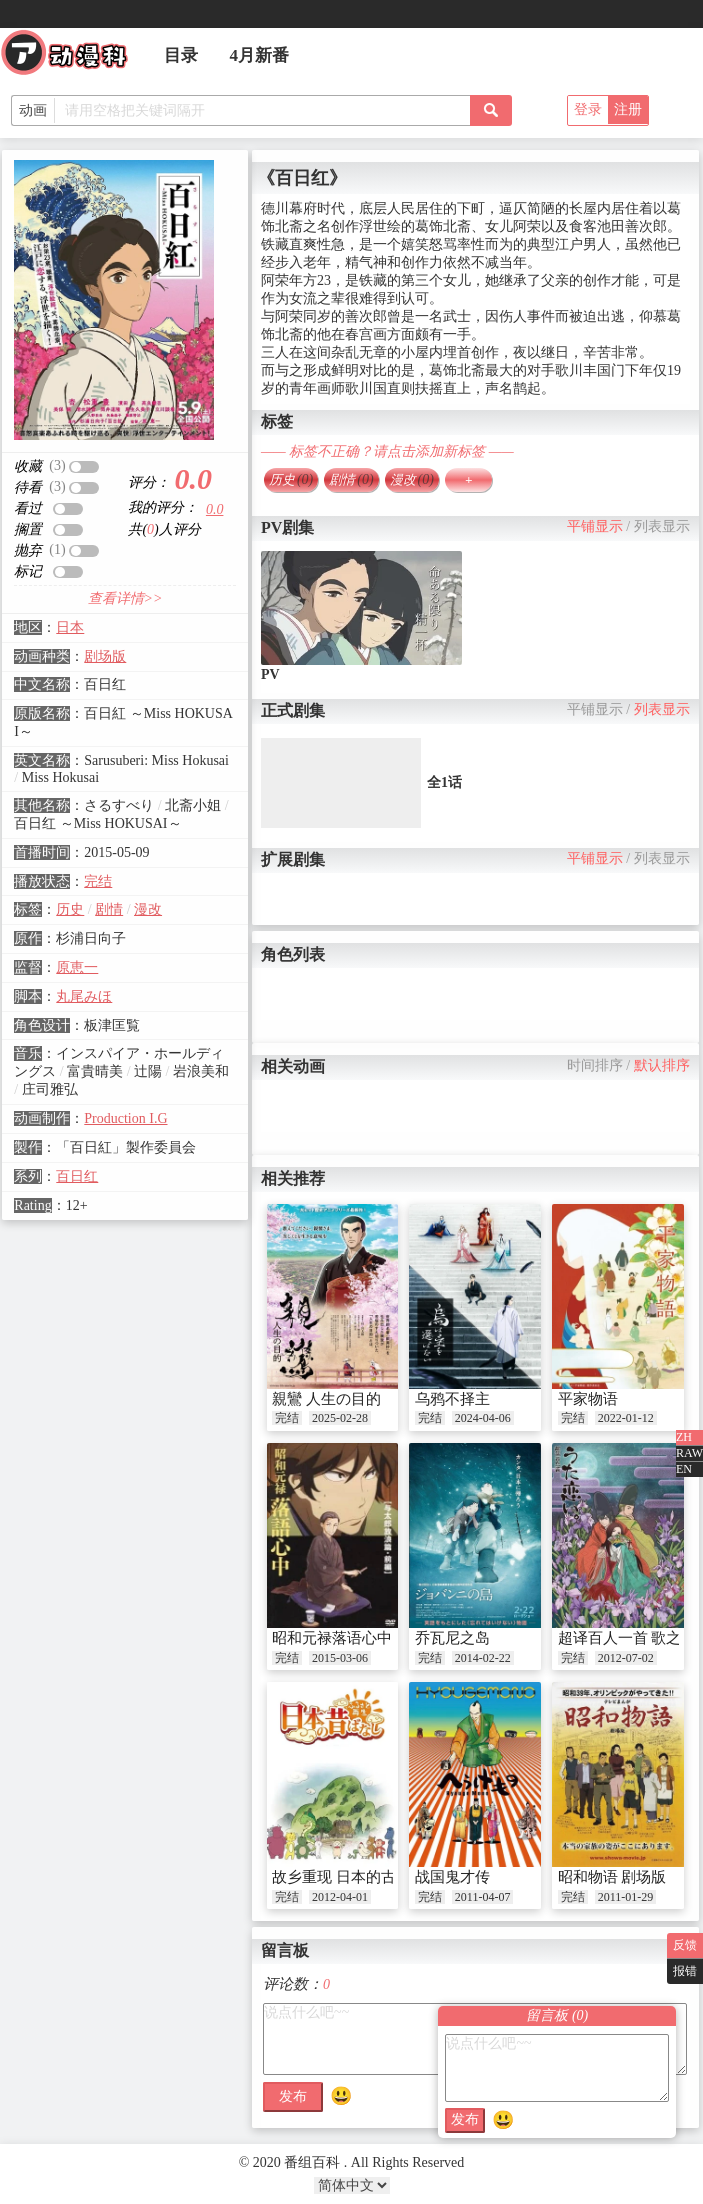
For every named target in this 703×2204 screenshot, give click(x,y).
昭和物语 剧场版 (612, 1877)
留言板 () (557, 2015)
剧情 (109, 909)
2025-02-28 (340, 1418)
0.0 (215, 509)
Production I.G (125, 1118)
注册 (628, 109)
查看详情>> (125, 598)
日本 (70, 627)
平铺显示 (595, 526)
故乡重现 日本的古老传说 (356, 1877)
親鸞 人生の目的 (326, 1399)
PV (270, 674)
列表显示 (662, 526)
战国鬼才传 (452, 1877)
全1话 (444, 782)
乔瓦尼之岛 (452, 1638)
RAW (689, 1453)
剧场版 (105, 656)
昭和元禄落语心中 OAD (350, 1638)
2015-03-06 (340, 1658)
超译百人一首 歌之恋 (627, 1638)
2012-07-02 (626, 1658)
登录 (588, 109)
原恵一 (77, 967)
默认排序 (662, 1065)
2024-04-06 (483, 1418)
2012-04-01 (340, 1897)
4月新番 (260, 55)
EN (684, 1469)
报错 (685, 1971)
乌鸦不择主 (452, 1399)
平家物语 (588, 1399)
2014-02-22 (483, 1658)
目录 (181, 55)
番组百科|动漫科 (73, 58)
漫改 (148, 909)
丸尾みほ (84, 996)
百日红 (77, 1176)
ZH (684, 1437)
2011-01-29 (626, 1897)
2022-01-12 (626, 1418)
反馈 (685, 1945)
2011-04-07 (483, 1897)
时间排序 (595, 1065)
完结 (98, 881)
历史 (70, 909)
